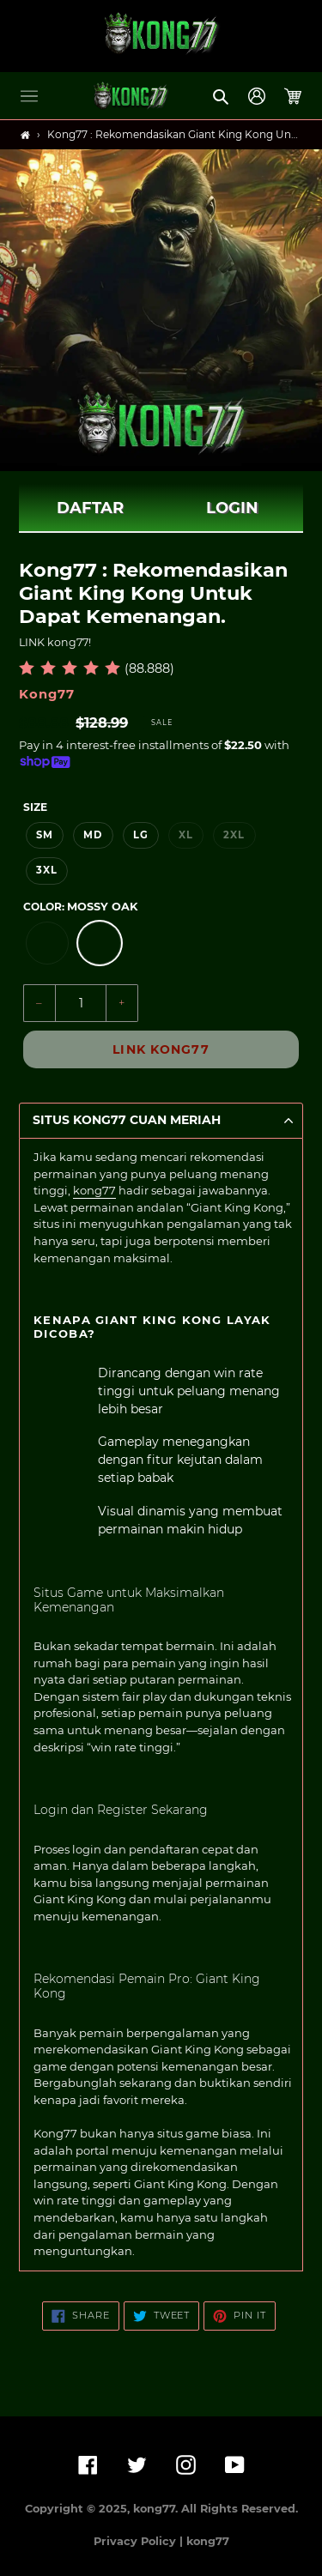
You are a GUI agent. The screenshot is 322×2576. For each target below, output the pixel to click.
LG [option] (141, 835)
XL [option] (186, 835)
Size (35, 807)
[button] (29, 96)
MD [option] (92, 835)
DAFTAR (90, 508)
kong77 (94, 1190)
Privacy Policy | (140, 2541)
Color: (80, 906)
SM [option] (44, 835)
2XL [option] (234, 835)
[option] (47, 943)
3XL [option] (47, 870)
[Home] (25, 135)
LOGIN (232, 508)
